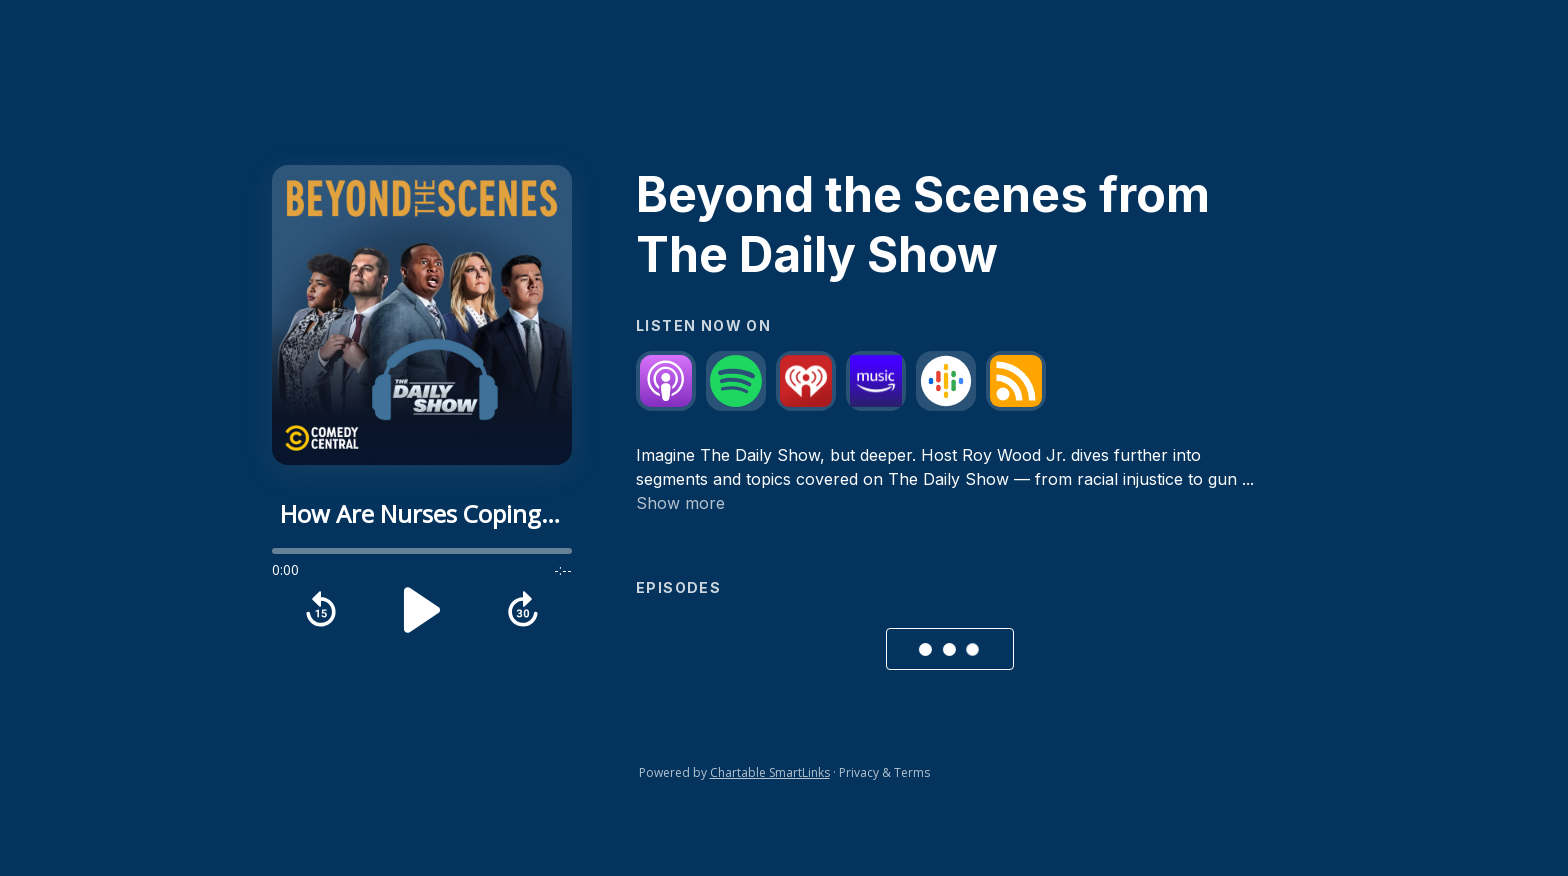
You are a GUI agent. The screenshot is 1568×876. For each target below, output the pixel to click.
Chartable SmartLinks (770, 772)
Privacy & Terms (884, 772)
